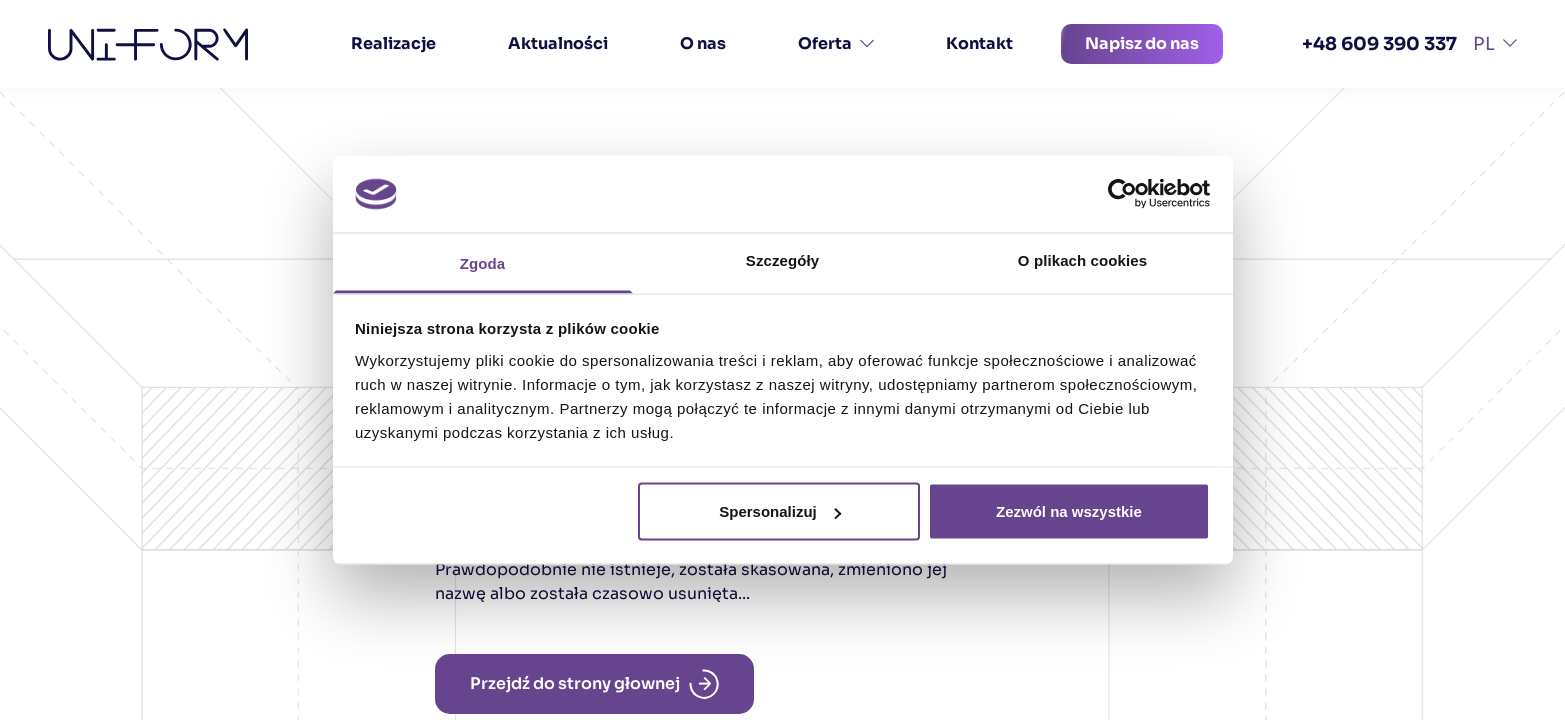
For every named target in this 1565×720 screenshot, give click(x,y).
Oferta (836, 43)
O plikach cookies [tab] (1082, 259)
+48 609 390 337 (1379, 44)
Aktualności (558, 43)
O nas (703, 43)
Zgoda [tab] (483, 262)
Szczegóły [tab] (782, 259)
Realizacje (393, 43)
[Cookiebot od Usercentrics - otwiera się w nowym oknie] (1122, 194)
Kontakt (979, 43)
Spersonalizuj (780, 511)
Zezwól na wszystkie (1069, 511)
